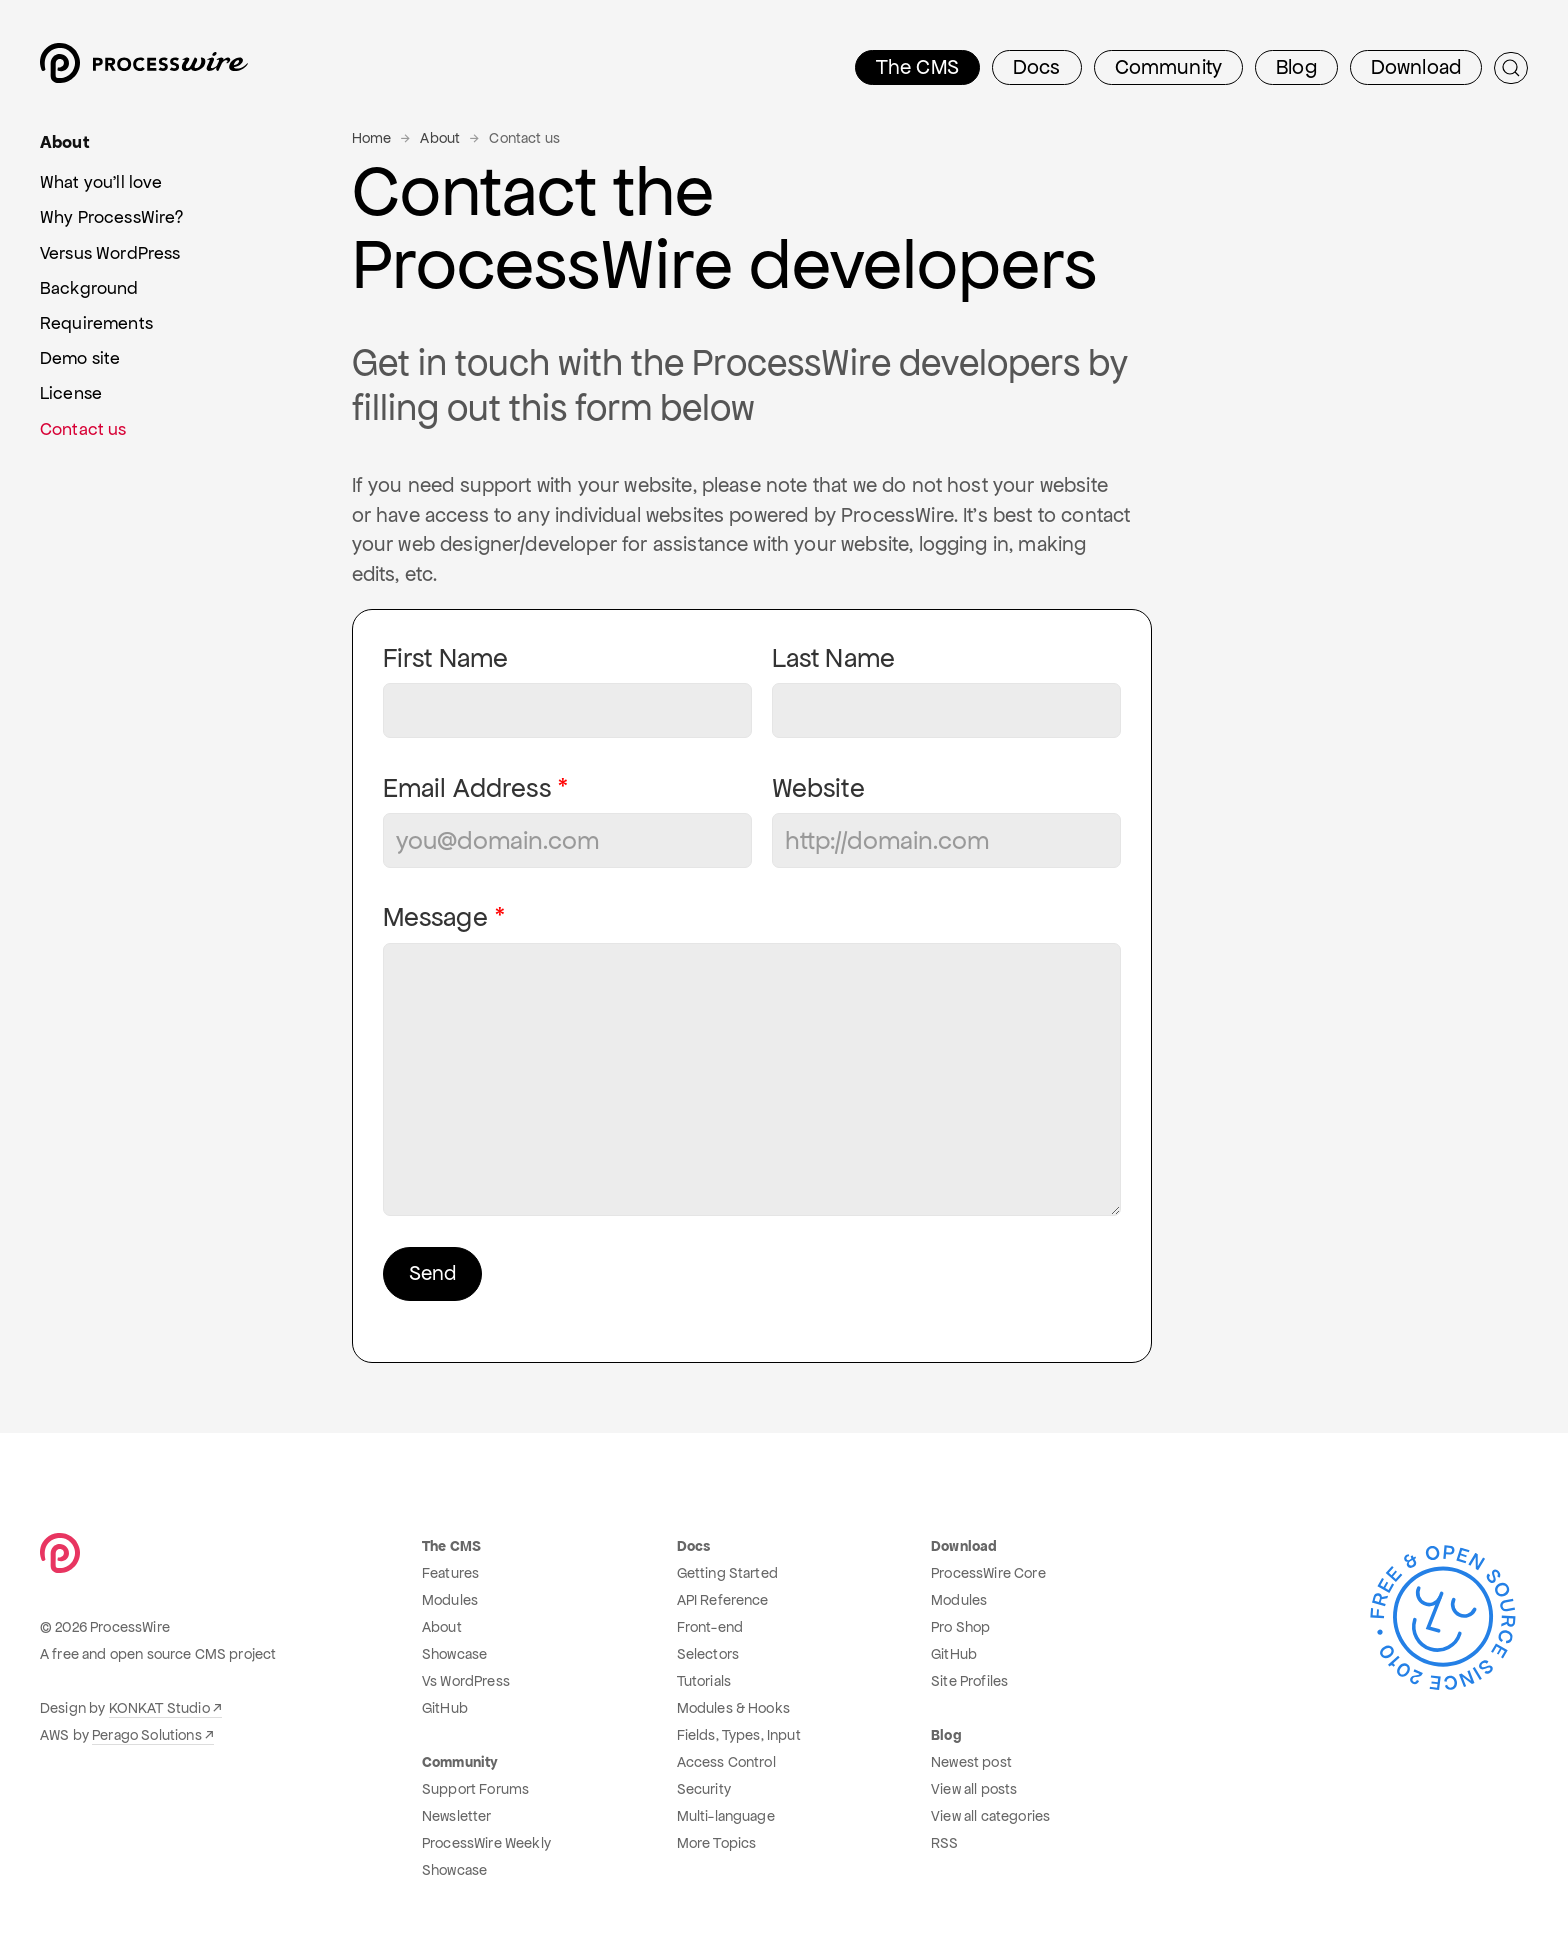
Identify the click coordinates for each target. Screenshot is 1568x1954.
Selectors (708, 1654)
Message (435, 917)
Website (818, 788)
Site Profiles (969, 1681)
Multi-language (726, 1816)
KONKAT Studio (159, 1708)
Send (432, 1273)
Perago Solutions (147, 1735)
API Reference (723, 1600)
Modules (450, 1600)
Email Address (467, 788)
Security (704, 1789)
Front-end (710, 1627)
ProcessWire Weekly (486, 1843)
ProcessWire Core (988, 1573)
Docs (1037, 67)
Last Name (833, 658)
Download (1416, 67)
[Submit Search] (1511, 68)
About (440, 138)
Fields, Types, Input (739, 1735)
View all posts (974, 1789)
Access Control (726, 1762)
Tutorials (704, 1681)
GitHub (445, 1708)
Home (372, 138)
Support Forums (475, 1789)
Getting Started (727, 1573)
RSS (944, 1843)
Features (450, 1573)
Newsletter (457, 1816)
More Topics (717, 1843)
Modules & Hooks (733, 1708)
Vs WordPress (466, 1681)
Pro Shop (960, 1627)
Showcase (454, 1654)
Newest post (971, 1762)
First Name (446, 658)
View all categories (990, 1816)
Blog (1296, 67)
